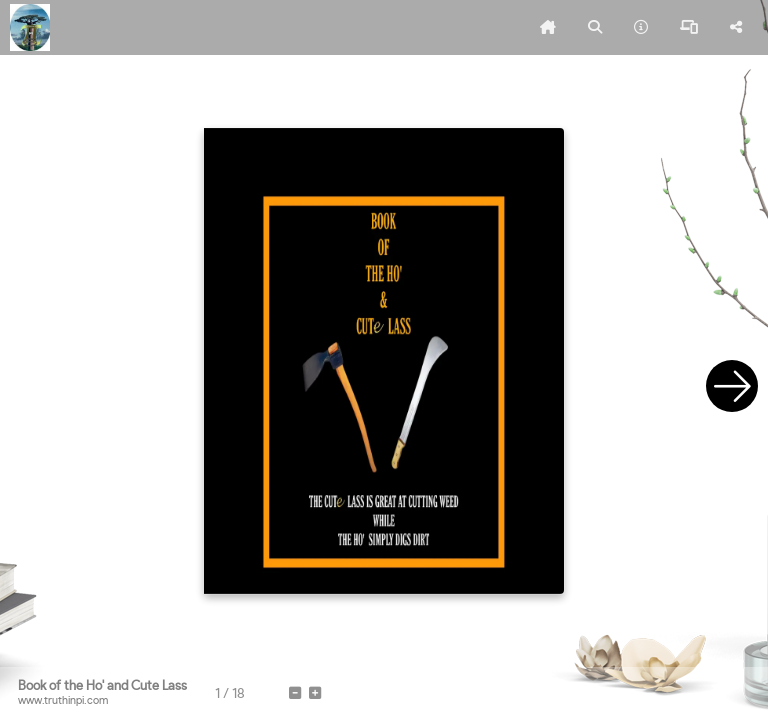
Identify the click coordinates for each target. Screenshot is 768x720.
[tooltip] (548, 28)
